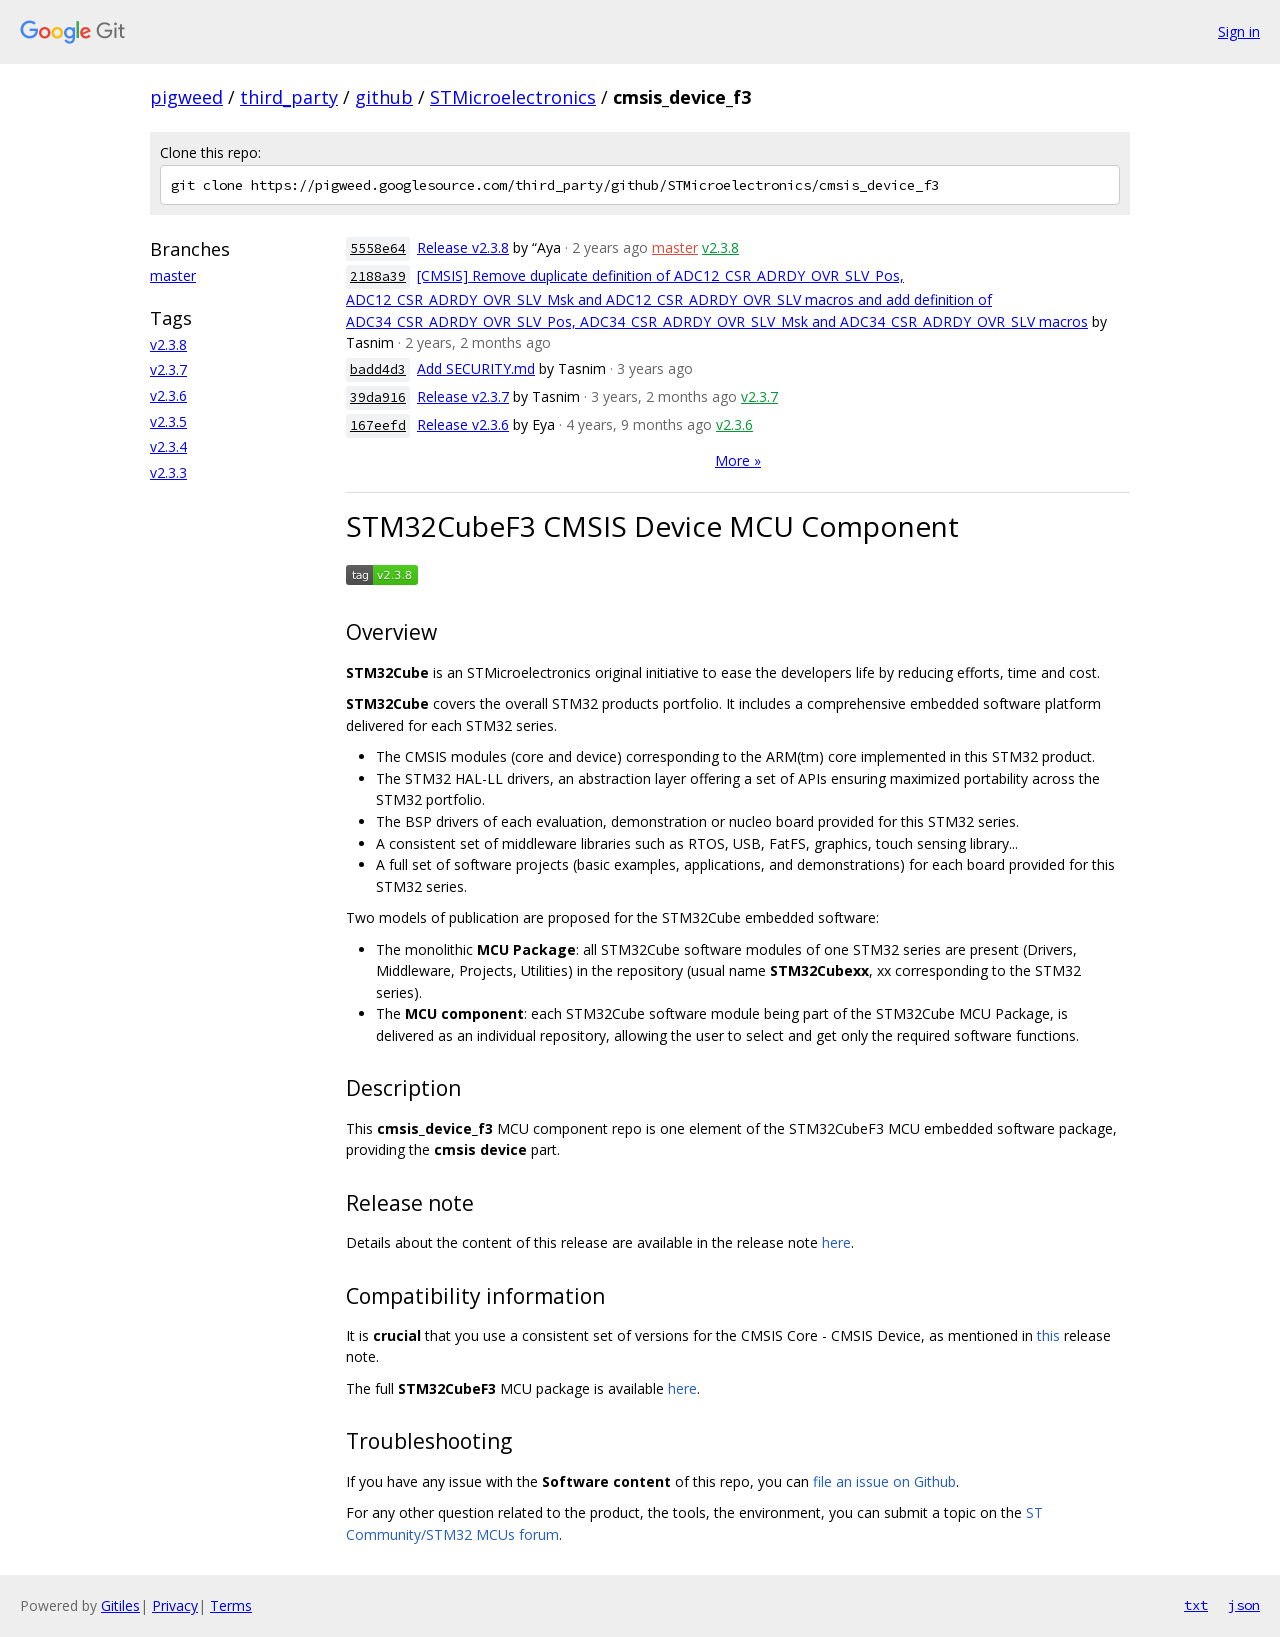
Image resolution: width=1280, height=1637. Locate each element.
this (1048, 1335)
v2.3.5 (168, 421)
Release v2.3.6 (463, 424)
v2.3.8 (168, 344)
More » (738, 460)
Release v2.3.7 (463, 396)
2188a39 (378, 276)
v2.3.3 (168, 472)
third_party (289, 97)
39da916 (378, 397)
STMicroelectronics (513, 97)
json (1244, 1605)
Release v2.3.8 (463, 247)
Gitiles (120, 1605)
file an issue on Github (884, 1481)
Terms (231, 1605)
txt (1196, 1605)
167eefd (378, 425)
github (384, 97)
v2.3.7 (168, 369)
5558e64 (378, 248)
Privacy (175, 1605)
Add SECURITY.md (476, 368)
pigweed (186, 97)
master (173, 275)
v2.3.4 (168, 446)
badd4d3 (378, 369)
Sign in (1239, 31)
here (836, 1242)
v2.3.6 (168, 395)
